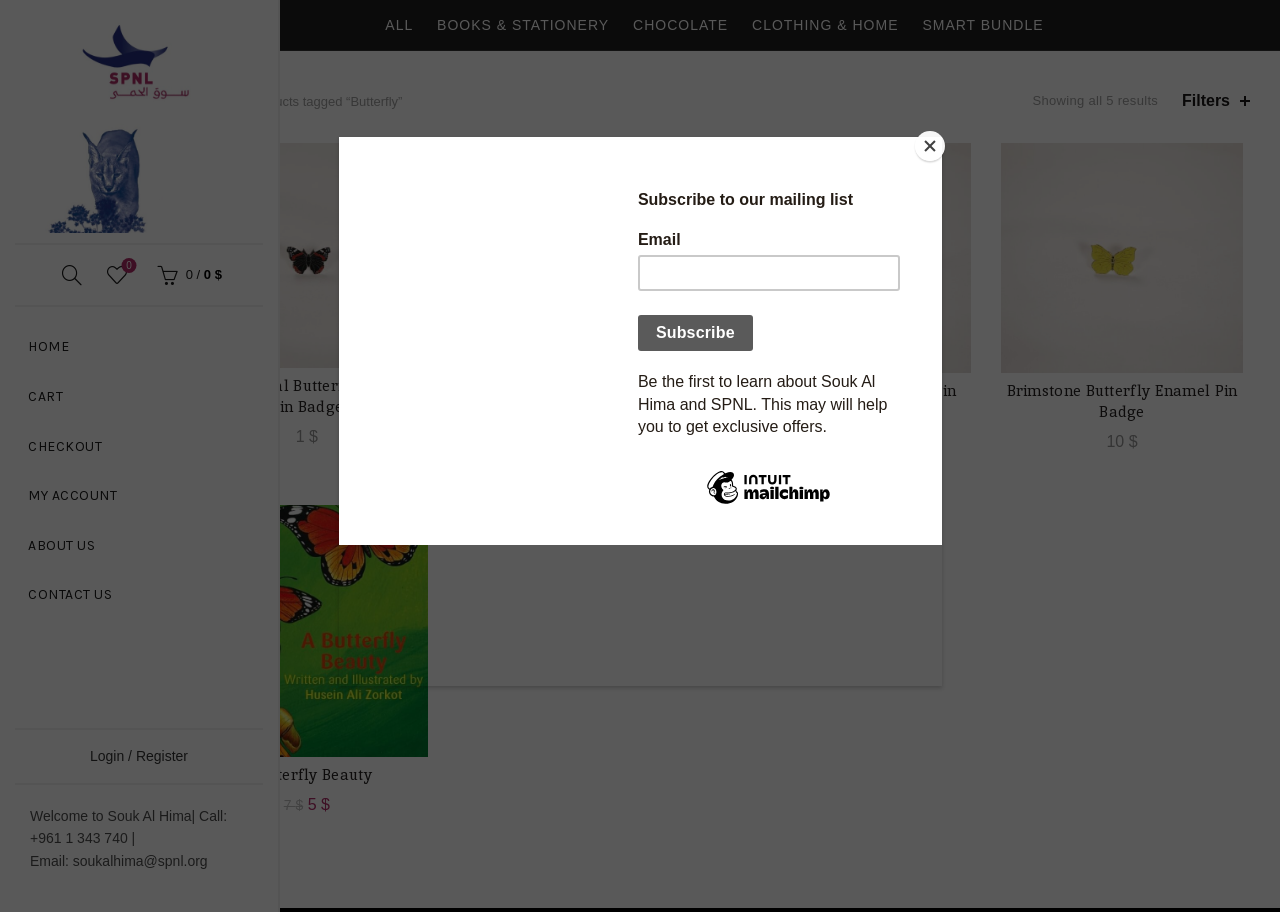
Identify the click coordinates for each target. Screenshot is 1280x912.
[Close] (937, 142)
